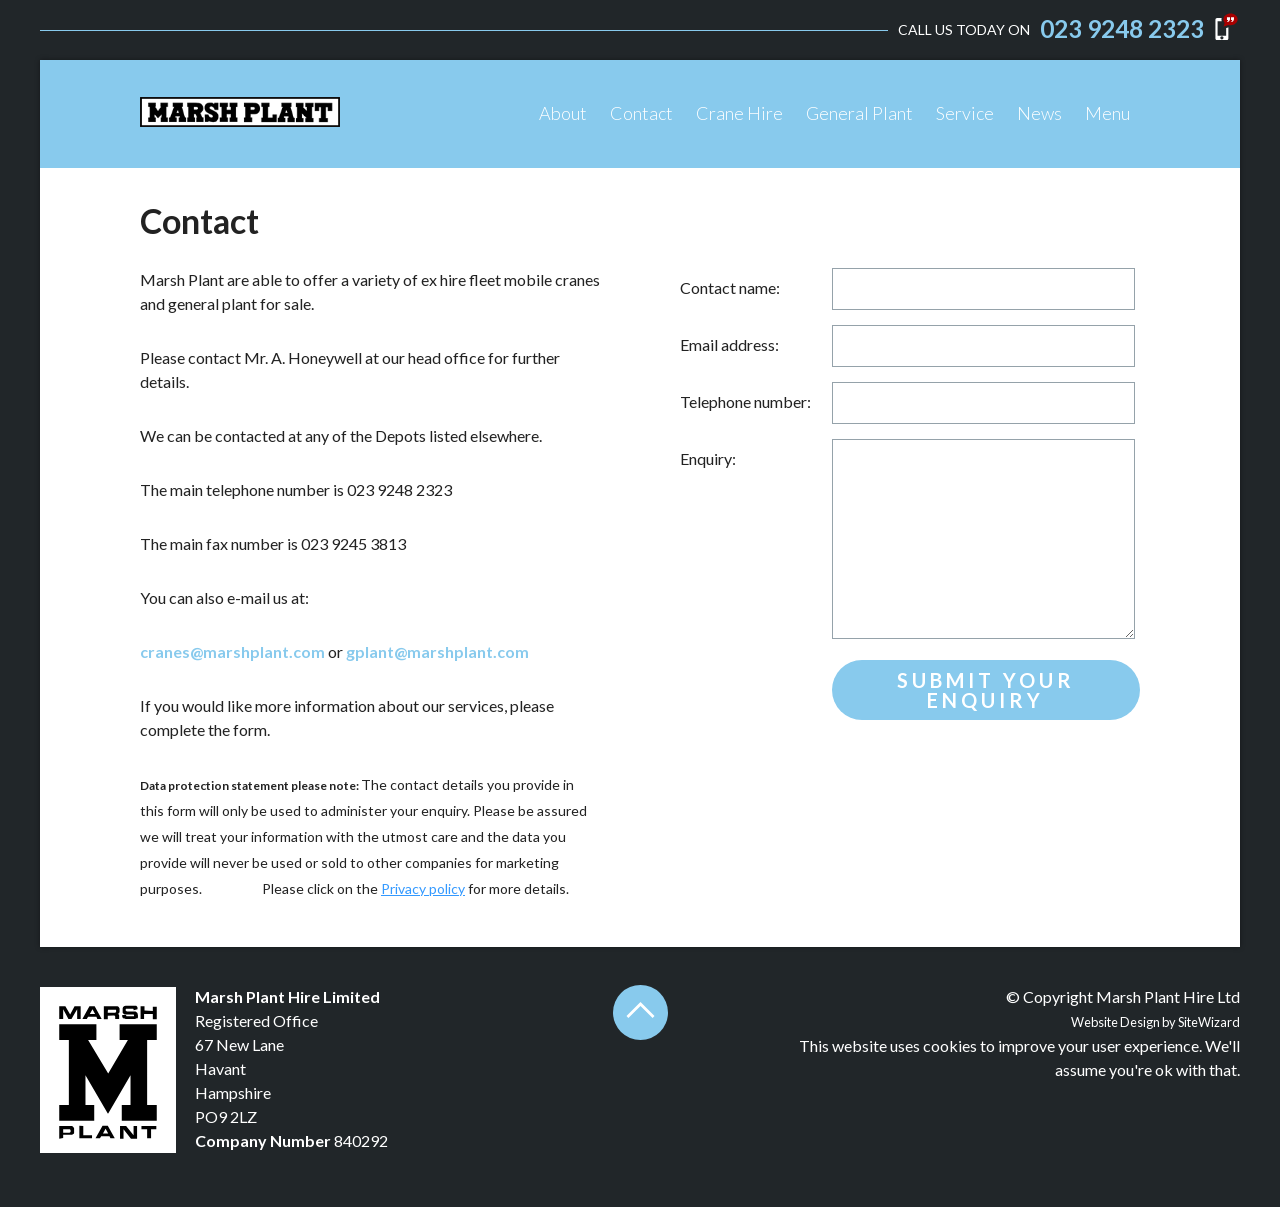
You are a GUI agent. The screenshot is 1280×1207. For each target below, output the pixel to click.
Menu (1107, 113)
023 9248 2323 (1122, 28)
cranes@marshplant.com (232, 651)
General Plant (859, 113)
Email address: (729, 344)
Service (965, 113)
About (563, 113)
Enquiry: (708, 458)
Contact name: (730, 287)
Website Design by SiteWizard (1155, 1022)
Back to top (640, 1012)
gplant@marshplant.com (437, 651)
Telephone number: (745, 401)
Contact (641, 113)
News (1039, 113)
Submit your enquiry (986, 690)
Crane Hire (739, 113)
